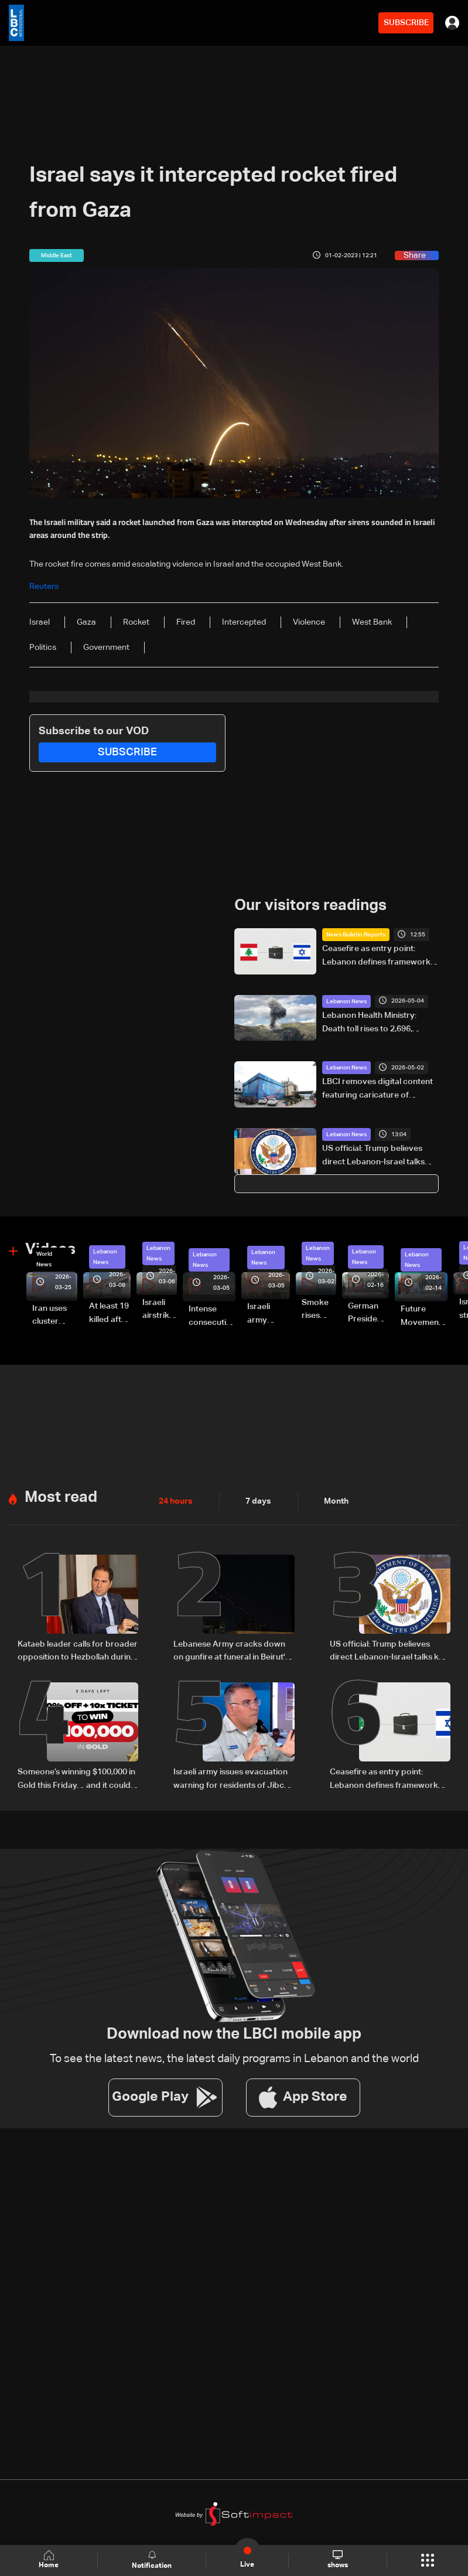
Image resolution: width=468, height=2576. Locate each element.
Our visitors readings (310, 906)
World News (44, 1259)
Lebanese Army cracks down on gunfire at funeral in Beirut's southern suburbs (231, 1650)
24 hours (176, 1500)
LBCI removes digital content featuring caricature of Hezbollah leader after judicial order (378, 1089)
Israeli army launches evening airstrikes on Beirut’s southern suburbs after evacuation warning (268, 1314)
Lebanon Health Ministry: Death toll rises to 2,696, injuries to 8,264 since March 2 (379, 1023)
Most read (61, 1496)
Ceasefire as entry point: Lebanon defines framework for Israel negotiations (376, 956)
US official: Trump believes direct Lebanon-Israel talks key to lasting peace (373, 1156)
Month (336, 1500)
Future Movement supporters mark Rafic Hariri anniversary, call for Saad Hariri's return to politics (424, 1316)
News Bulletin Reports (355, 935)
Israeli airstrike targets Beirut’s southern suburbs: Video (159, 1310)
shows (337, 2559)
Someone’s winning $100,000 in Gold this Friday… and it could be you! (76, 1778)
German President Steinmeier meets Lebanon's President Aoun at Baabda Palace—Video (368, 1314)
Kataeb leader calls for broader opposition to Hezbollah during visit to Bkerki (78, 1650)
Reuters (44, 586)
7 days (258, 1500)
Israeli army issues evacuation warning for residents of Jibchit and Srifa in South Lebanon (233, 1778)
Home (49, 2560)
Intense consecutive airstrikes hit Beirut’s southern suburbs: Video (212, 1316)
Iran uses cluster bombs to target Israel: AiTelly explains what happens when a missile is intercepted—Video (54, 1316)
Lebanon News (346, 1001)
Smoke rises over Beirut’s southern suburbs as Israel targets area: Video (319, 1310)
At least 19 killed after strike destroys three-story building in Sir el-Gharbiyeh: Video (110, 1314)
